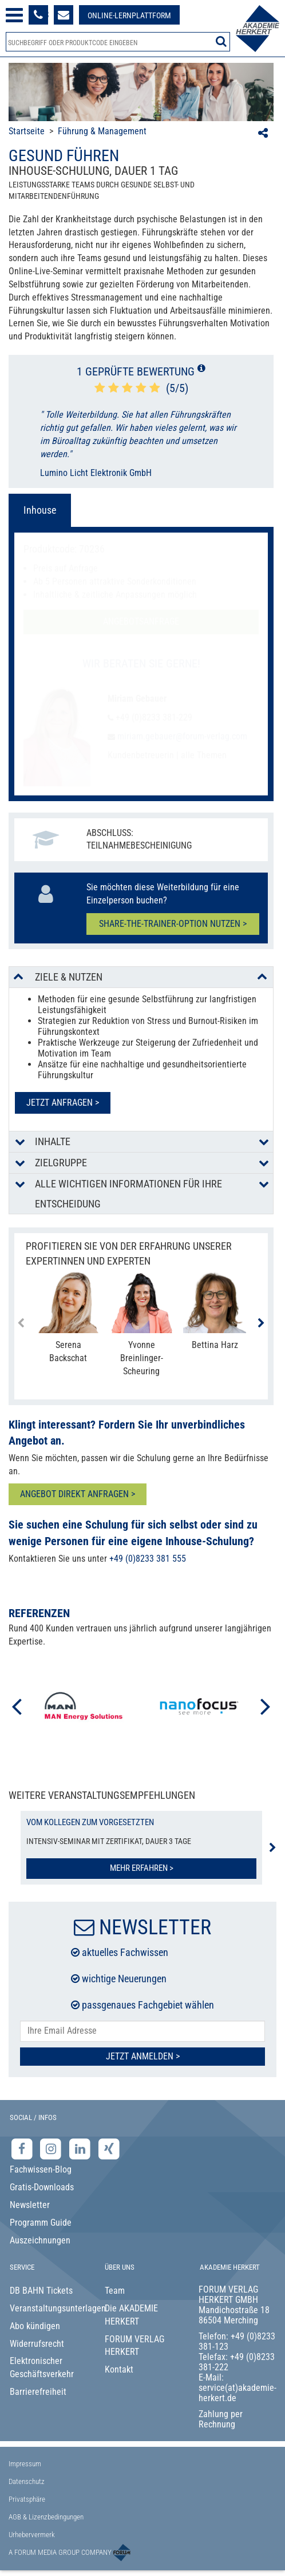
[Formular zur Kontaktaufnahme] (63, 15)
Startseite (27, 131)
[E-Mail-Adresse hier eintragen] (142, 2031)
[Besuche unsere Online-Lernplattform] (129, 15)
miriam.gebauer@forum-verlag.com (181, 736)
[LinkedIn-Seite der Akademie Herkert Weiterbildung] (81, 2148)
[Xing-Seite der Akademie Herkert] (109, 2148)
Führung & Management (102, 131)
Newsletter (30, 2204)
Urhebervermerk (32, 2534)
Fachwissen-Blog (41, 2169)
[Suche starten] (221, 41)
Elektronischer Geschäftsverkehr (42, 2367)
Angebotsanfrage (141, 621)
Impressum (25, 2463)
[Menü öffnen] (14, 15)
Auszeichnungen (40, 2240)
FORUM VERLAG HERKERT (134, 2346)
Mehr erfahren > (141, 1868)
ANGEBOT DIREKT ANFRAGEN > (77, 1494)
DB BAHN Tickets (41, 2290)
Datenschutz (27, 2481)
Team (115, 2290)
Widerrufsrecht (37, 2343)
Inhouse (39, 510)
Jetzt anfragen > (62, 1102)
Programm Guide (41, 2222)
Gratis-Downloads (42, 2187)
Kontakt (119, 2369)
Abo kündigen (35, 2326)
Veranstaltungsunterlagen (48, 2308)
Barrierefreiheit (38, 2391)
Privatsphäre (27, 2499)
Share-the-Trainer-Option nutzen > (173, 923)
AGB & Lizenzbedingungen (46, 2517)
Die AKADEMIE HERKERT (131, 2315)
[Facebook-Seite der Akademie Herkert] (23, 2148)
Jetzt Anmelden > (143, 2056)
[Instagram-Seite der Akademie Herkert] (52, 2148)
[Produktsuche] (118, 41)
